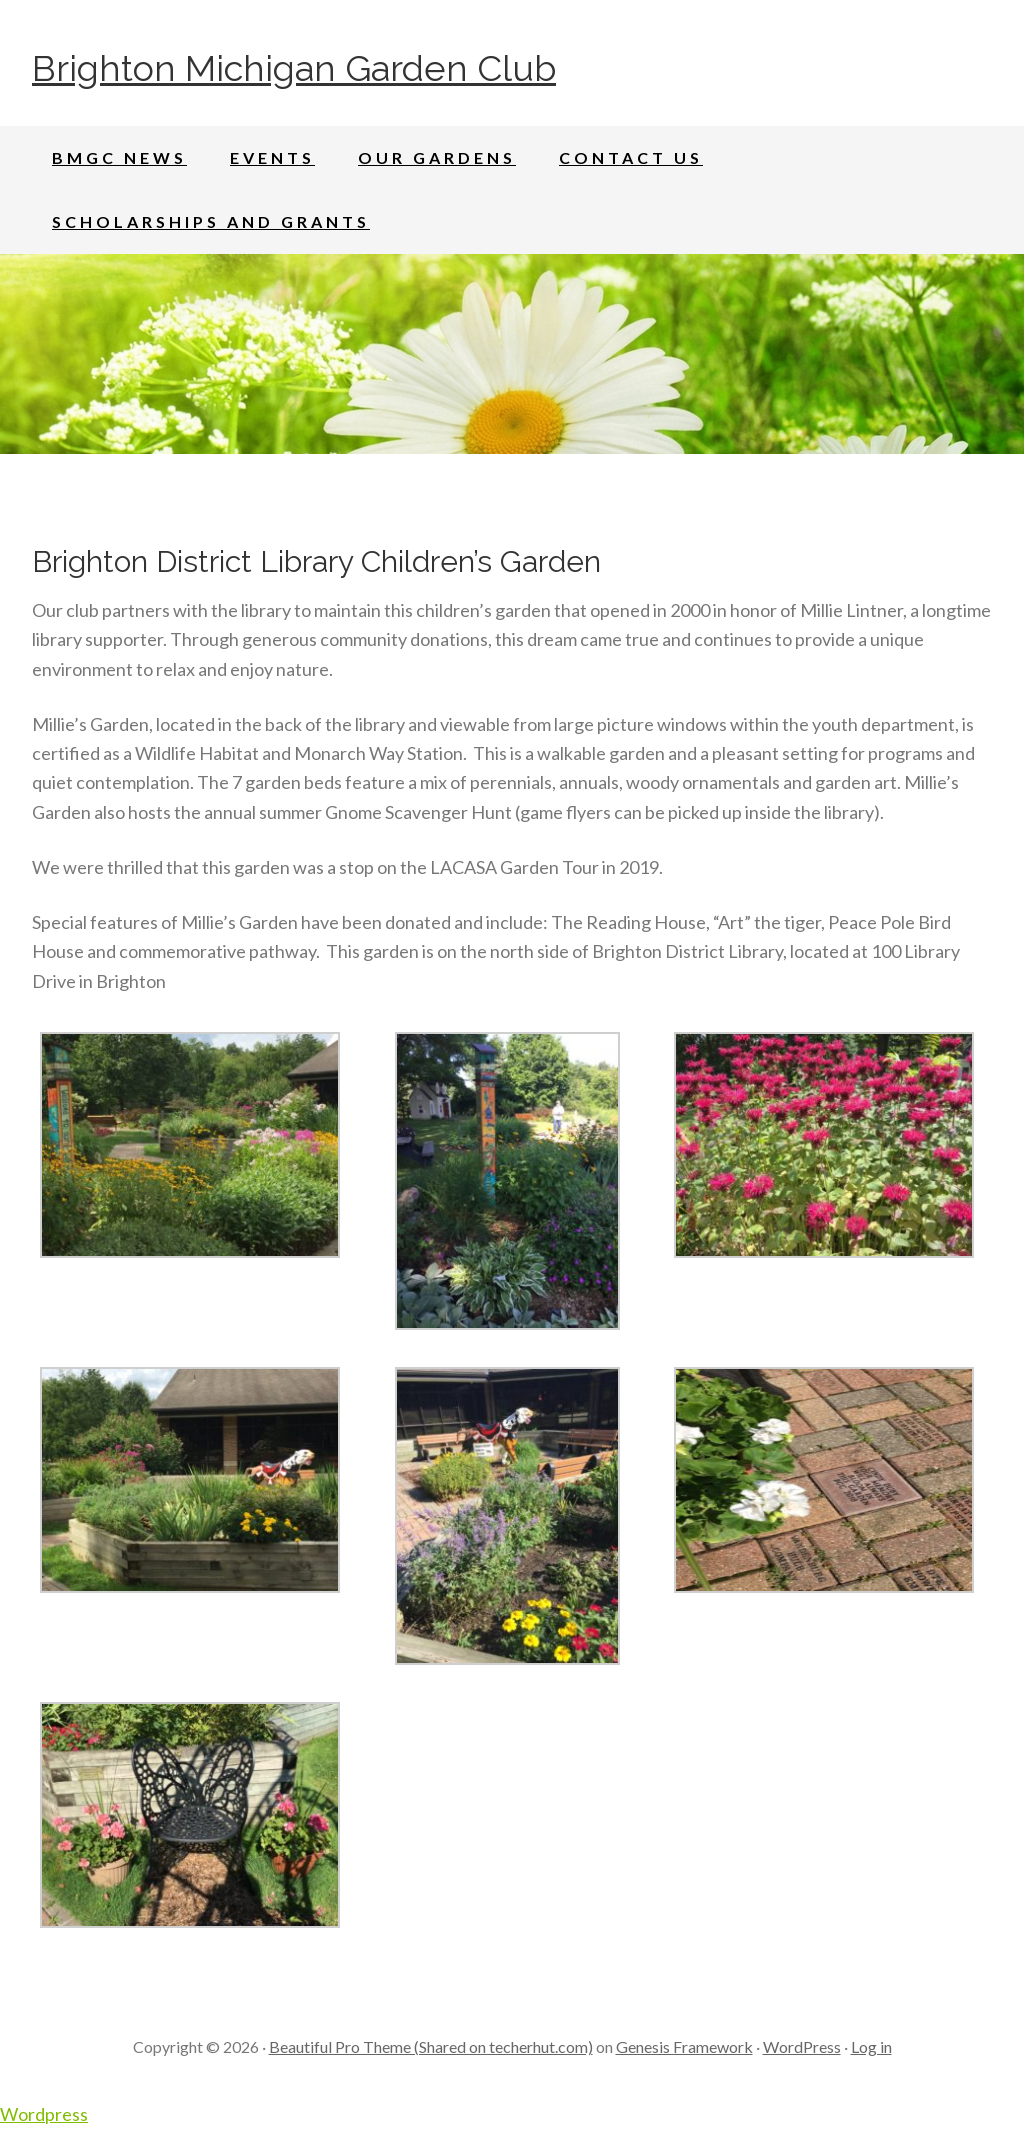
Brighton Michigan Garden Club (294, 68)
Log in (871, 2046)
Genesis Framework (684, 2046)
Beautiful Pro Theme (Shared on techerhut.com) (431, 2046)
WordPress (802, 2046)
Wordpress (44, 2114)
